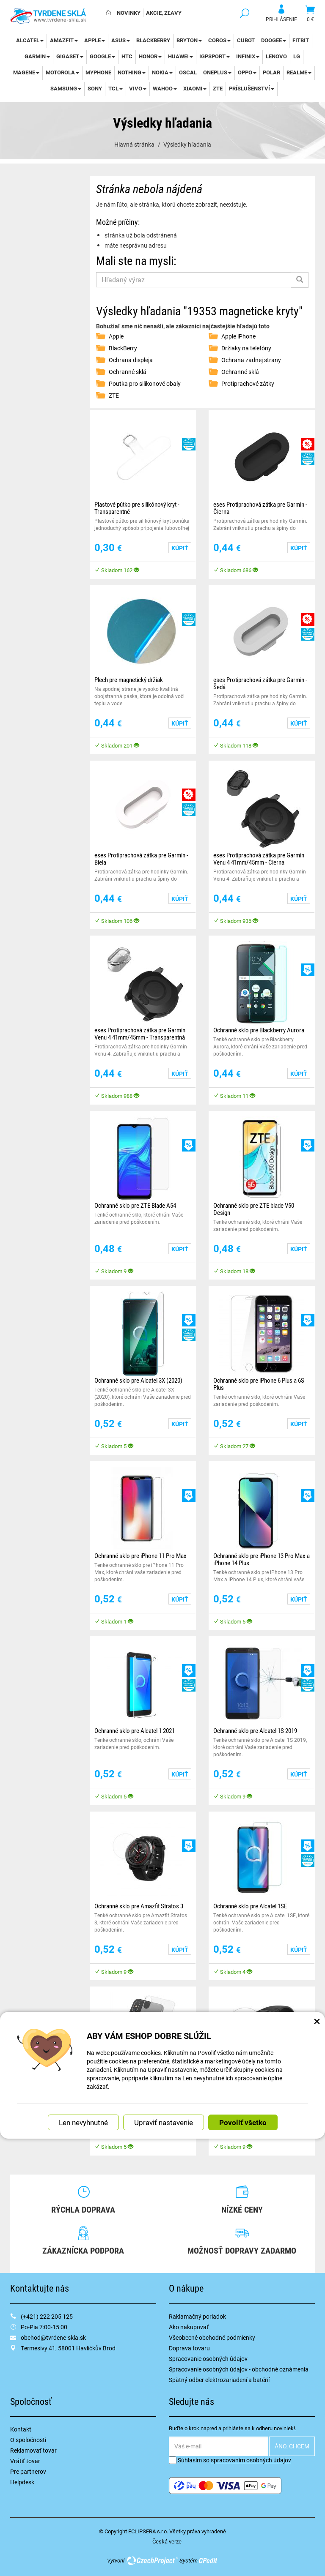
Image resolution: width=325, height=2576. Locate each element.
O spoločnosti (28, 2440)
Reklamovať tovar (33, 2450)
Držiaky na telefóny (246, 348)
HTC (126, 56)
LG (296, 56)
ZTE (218, 88)
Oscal (188, 72)
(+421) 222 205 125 (47, 2316)
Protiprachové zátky (247, 383)
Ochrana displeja (131, 360)
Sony (95, 88)
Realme (298, 72)
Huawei (180, 56)
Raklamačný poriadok (197, 2316)
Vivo (137, 88)
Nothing (132, 72)
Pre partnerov (28, 2471)
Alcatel (30, 40)
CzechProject (152, 2560)
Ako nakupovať (189, 2327)
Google (102, 56)
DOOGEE (273, 40)
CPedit (208, 2560)
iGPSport (214, 56)
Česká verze (167, 2541)
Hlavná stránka (134, 144)
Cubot (246, 40)
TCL (115, 88)
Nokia (162, 72)
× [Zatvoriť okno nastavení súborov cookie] (317, 2020)
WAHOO (165, 88)
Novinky (128, 12)
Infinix (247, 56)
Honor (150, 56)
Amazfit (64, 40)
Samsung (65, 88)
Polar (271, 72)
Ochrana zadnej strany (251, 360)
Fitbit (300, 40)
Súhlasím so (230, 2460)
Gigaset (69, 56)
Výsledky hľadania (187, 144)
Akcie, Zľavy (164, 12)
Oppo (247, 72)
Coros (219, 40)
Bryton (189, 40)
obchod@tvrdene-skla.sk (53, 2337)
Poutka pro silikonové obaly (145, 383)
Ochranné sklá (127, 372)
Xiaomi (195, 88)
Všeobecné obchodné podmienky (212, 2337)
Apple (94, 40)
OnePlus (217, 72)
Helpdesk (22, 2482)
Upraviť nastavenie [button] (163, 2122)
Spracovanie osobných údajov (208, 2359)
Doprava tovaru (189, 2348)
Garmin (37, 56)
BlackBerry (153, 40)
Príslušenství (251, 88)
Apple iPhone (238, 336)
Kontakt (20, 2429)
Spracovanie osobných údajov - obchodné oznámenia (238, 2369)
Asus (120, 40)
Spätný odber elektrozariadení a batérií (219, 2380)
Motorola (62, 72)
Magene (26, 72)
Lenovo (276, 56)
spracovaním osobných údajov (251, 2460)
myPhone (98, 72)
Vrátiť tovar (25, 2461)
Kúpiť (179, 548)
